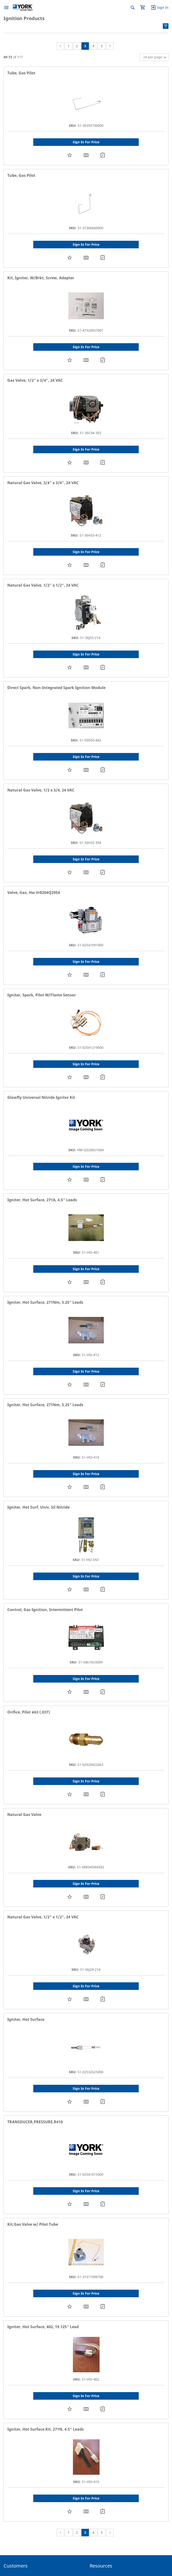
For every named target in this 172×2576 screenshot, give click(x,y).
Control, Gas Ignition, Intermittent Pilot (45, 1609)
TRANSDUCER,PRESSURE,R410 (35, 2121)
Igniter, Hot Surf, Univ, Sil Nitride (38, 1507)
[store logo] (23, 7)
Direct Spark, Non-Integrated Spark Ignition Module (56, 687)
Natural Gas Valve (24, 1814)
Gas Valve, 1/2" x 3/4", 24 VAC (35, 380)
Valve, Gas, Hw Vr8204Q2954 (33, 892)
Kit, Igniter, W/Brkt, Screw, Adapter (40, 277)
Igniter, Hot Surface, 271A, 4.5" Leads (42, 1199)
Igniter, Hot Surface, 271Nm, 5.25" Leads (45, 1302)
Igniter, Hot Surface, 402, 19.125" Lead (43, 2326)
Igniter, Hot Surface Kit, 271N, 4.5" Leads (45, 2429)
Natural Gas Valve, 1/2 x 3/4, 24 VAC (40, 790)
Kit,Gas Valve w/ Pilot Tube (32, 2224)
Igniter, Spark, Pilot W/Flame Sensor (41, 995)
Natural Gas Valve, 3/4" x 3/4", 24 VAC (43, 482)
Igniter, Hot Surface (25, 2019)
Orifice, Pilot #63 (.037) (28, 1712)
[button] (69, 155)
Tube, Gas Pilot (21, 73)
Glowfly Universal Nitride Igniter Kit (41, 1097)
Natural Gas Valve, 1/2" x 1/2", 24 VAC (43, 585)
